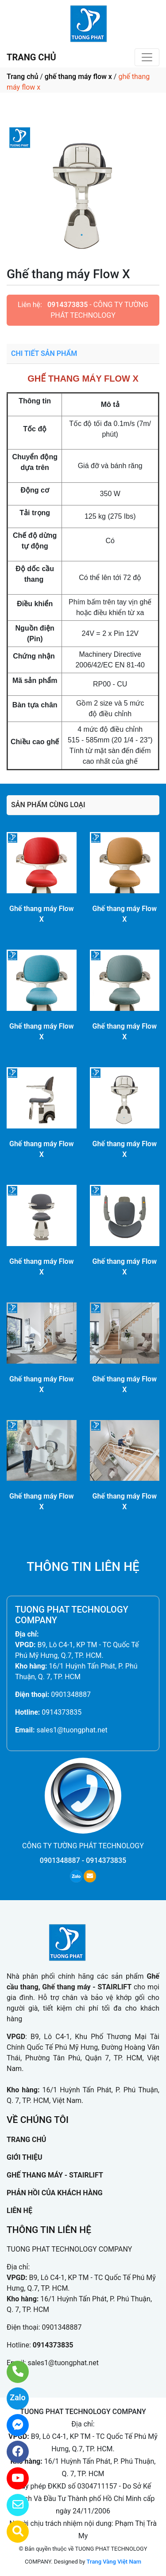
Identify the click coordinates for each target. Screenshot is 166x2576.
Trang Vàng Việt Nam (114, 2561)
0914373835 (67, 304)
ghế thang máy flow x (78, 76)
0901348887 (71, 1694)
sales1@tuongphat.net (71, 1730)
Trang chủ (22, 76)
